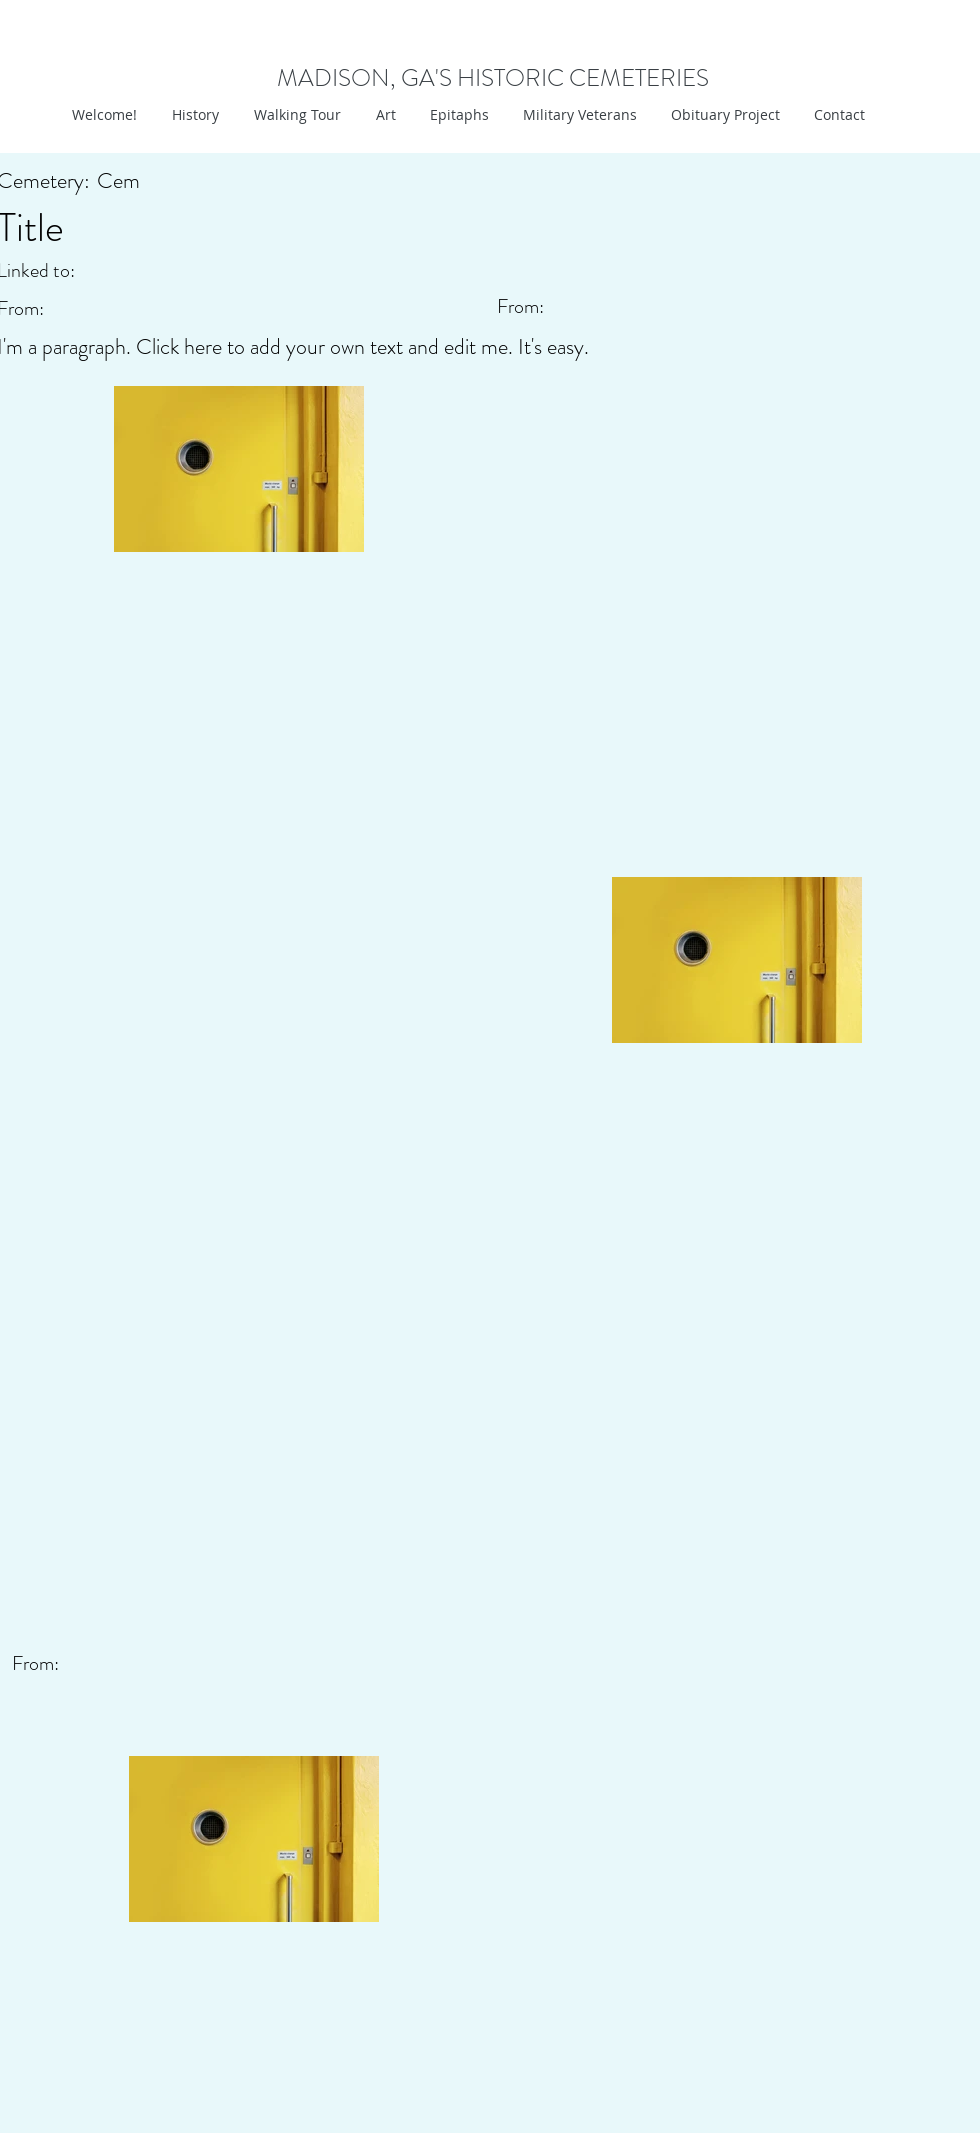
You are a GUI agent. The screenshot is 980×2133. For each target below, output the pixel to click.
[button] (383, 115)
